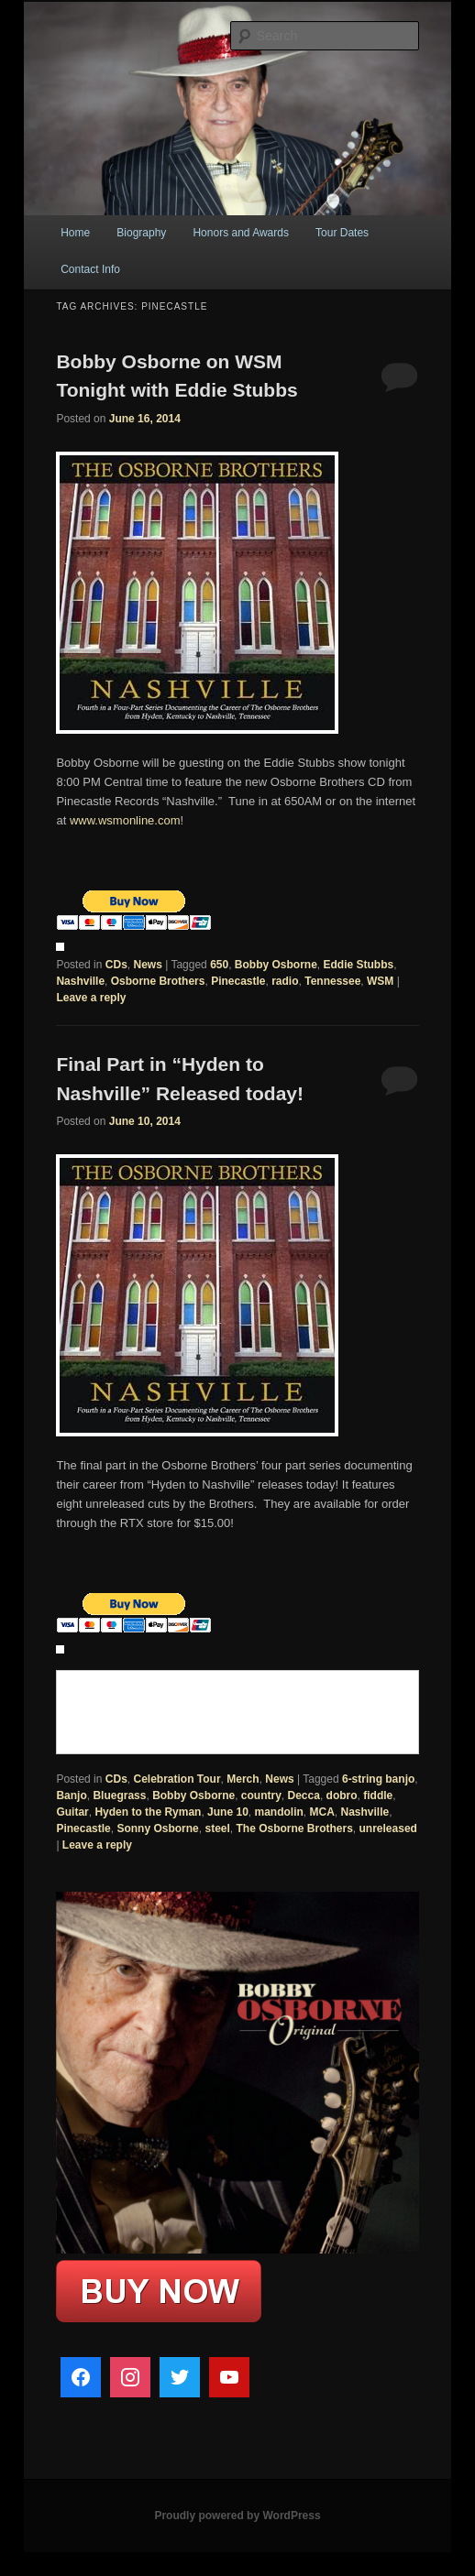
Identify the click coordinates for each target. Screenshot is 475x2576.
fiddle (377, 1795)
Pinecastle (238, 981)
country (261, 1795)
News (147, 964)
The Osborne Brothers (295, 1828)
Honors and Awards (241, 232)
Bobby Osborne (276, 964)
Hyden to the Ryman (147, 1812)
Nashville (80, 981)
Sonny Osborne (157, 1828)
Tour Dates (342, 232)
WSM (380, 981)
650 (219, 964)
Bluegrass (119, 1795)
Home (75, 232)
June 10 (228, 1812)
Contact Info (90, 269)
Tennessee (332, 981)
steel (216, 1828)
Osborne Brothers (158, 981)
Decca (304, 1795)
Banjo (71, 1795)
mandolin (278, 1812)
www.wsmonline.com (125, 820)
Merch (242, 1779)
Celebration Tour (176, 1779)
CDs (116, 964)
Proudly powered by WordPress (237, 2515)
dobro (342, 1795)
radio (284, 981)
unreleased (388, 1828)
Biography (141, 232)
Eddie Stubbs (359, 964)
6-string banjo (378, 1779)
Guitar (72, 1812)
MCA (322, 1812)
